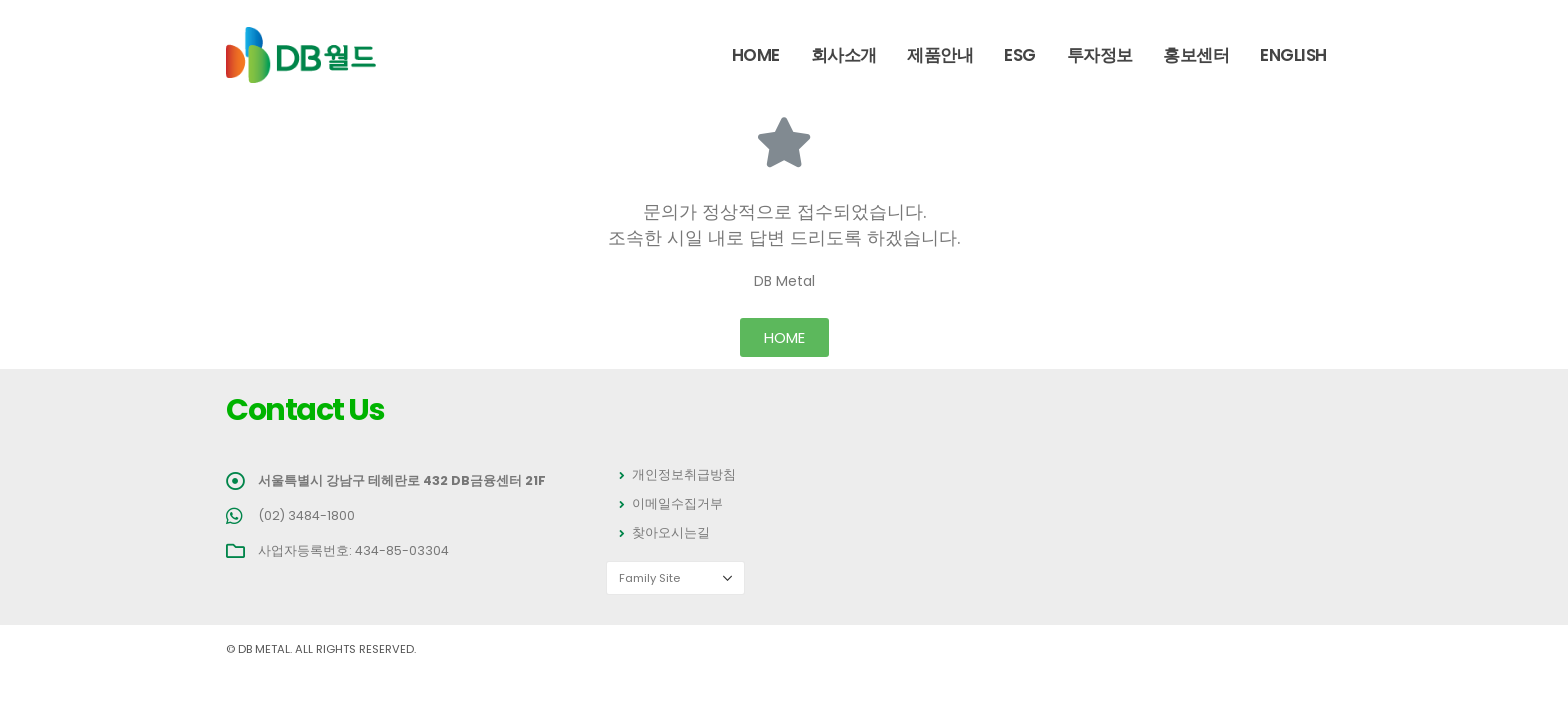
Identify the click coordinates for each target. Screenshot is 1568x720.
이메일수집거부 (677, 503)
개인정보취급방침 (684, 474)
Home (756, 55)
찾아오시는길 (671, 532)
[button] (784, 337)
